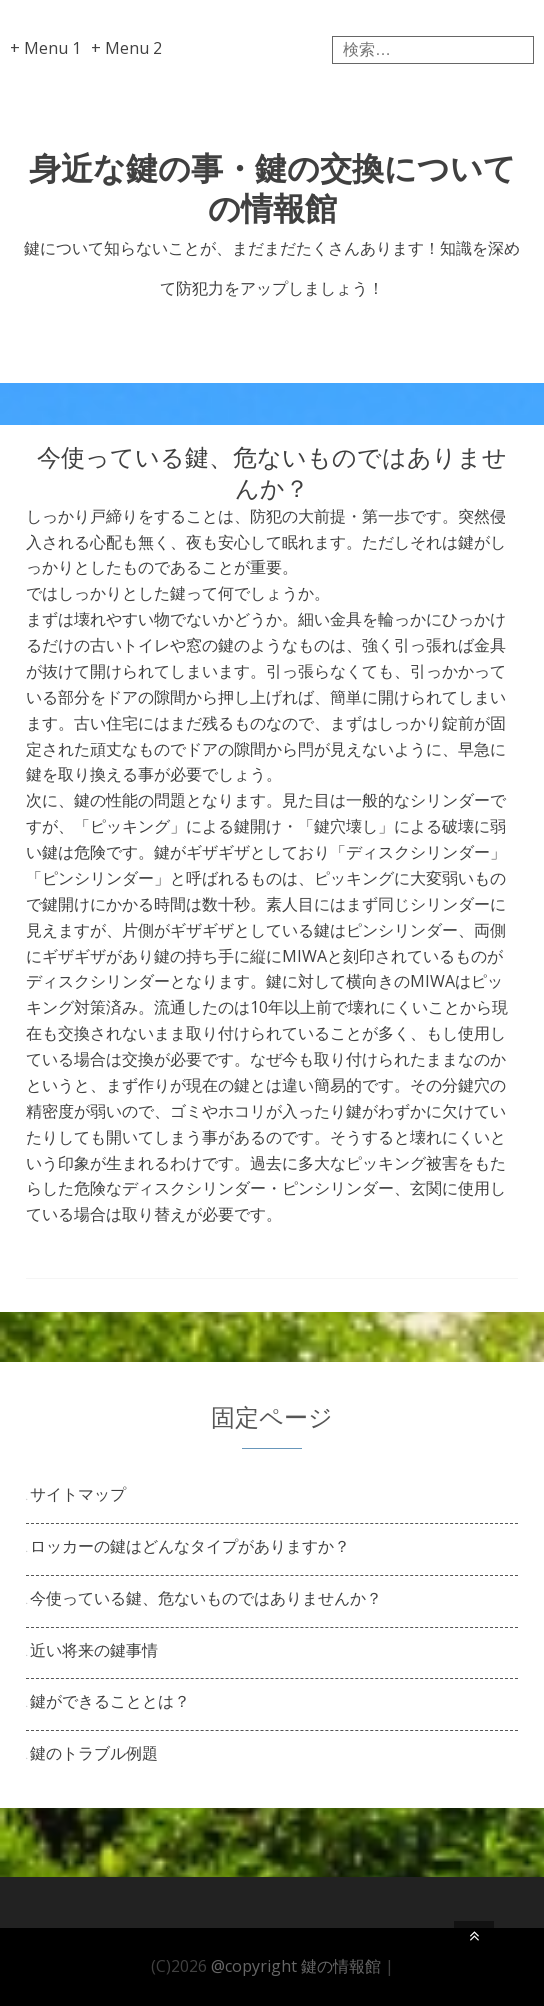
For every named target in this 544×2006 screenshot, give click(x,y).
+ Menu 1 (45, 48)
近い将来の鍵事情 (94, 1650)
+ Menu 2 (126, 48)
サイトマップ (78, 1494)
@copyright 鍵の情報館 (296, 1966)
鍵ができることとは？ (110, 1701)
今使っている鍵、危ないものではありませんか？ (206, 1598)
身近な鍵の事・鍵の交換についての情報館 (272, 187)
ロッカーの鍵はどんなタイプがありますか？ (190, 1546)
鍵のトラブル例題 (94, 1753)
